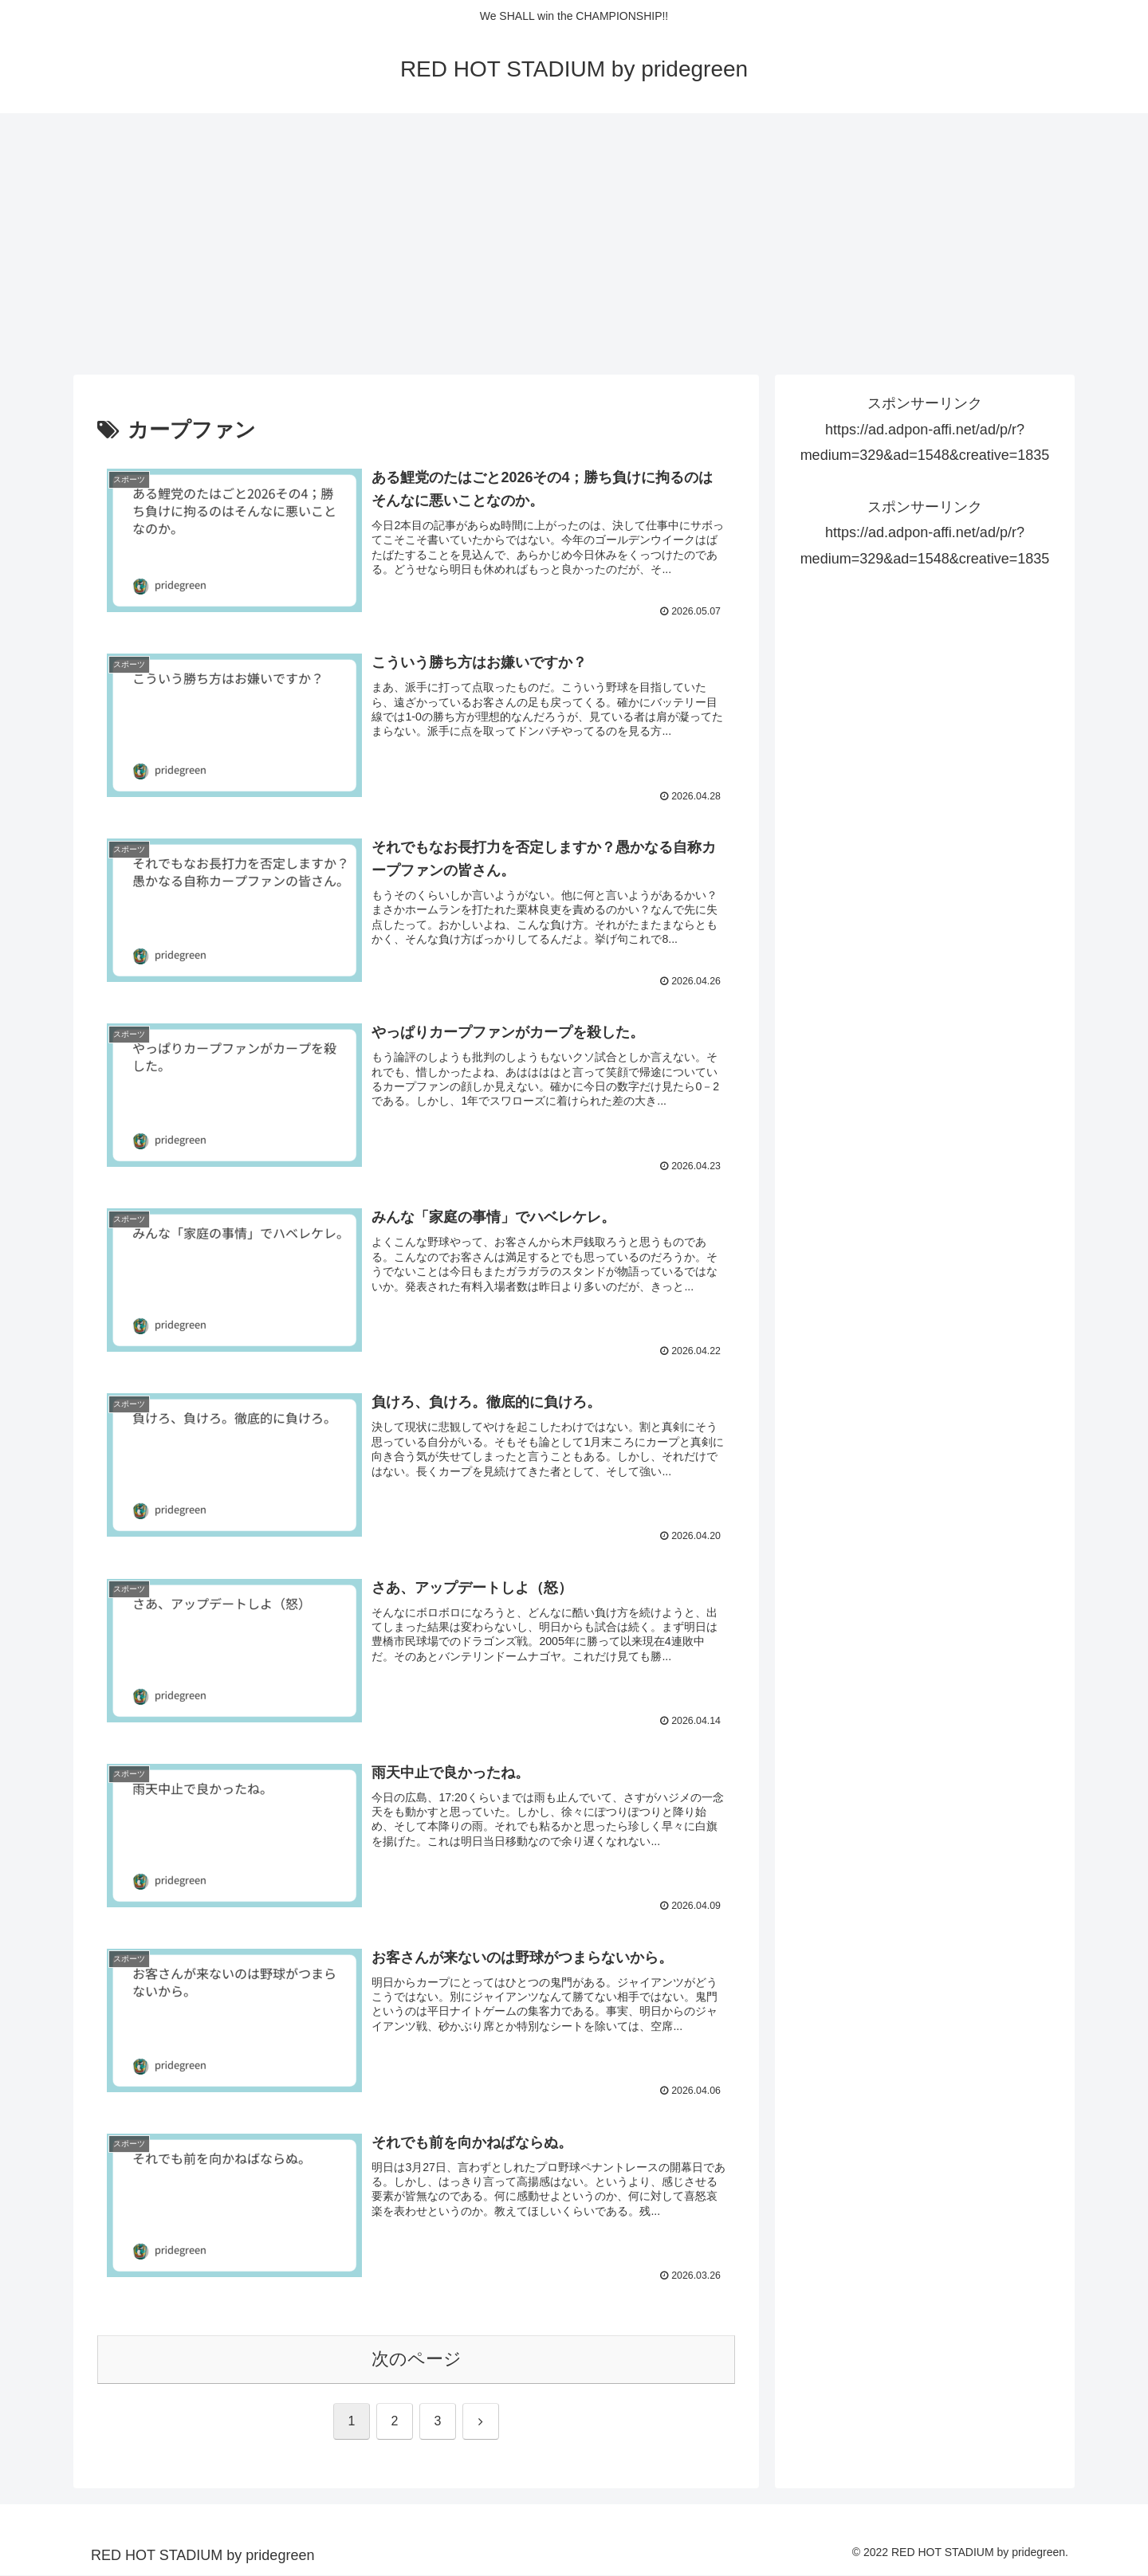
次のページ (417, 2360)
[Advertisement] (574, 243)
